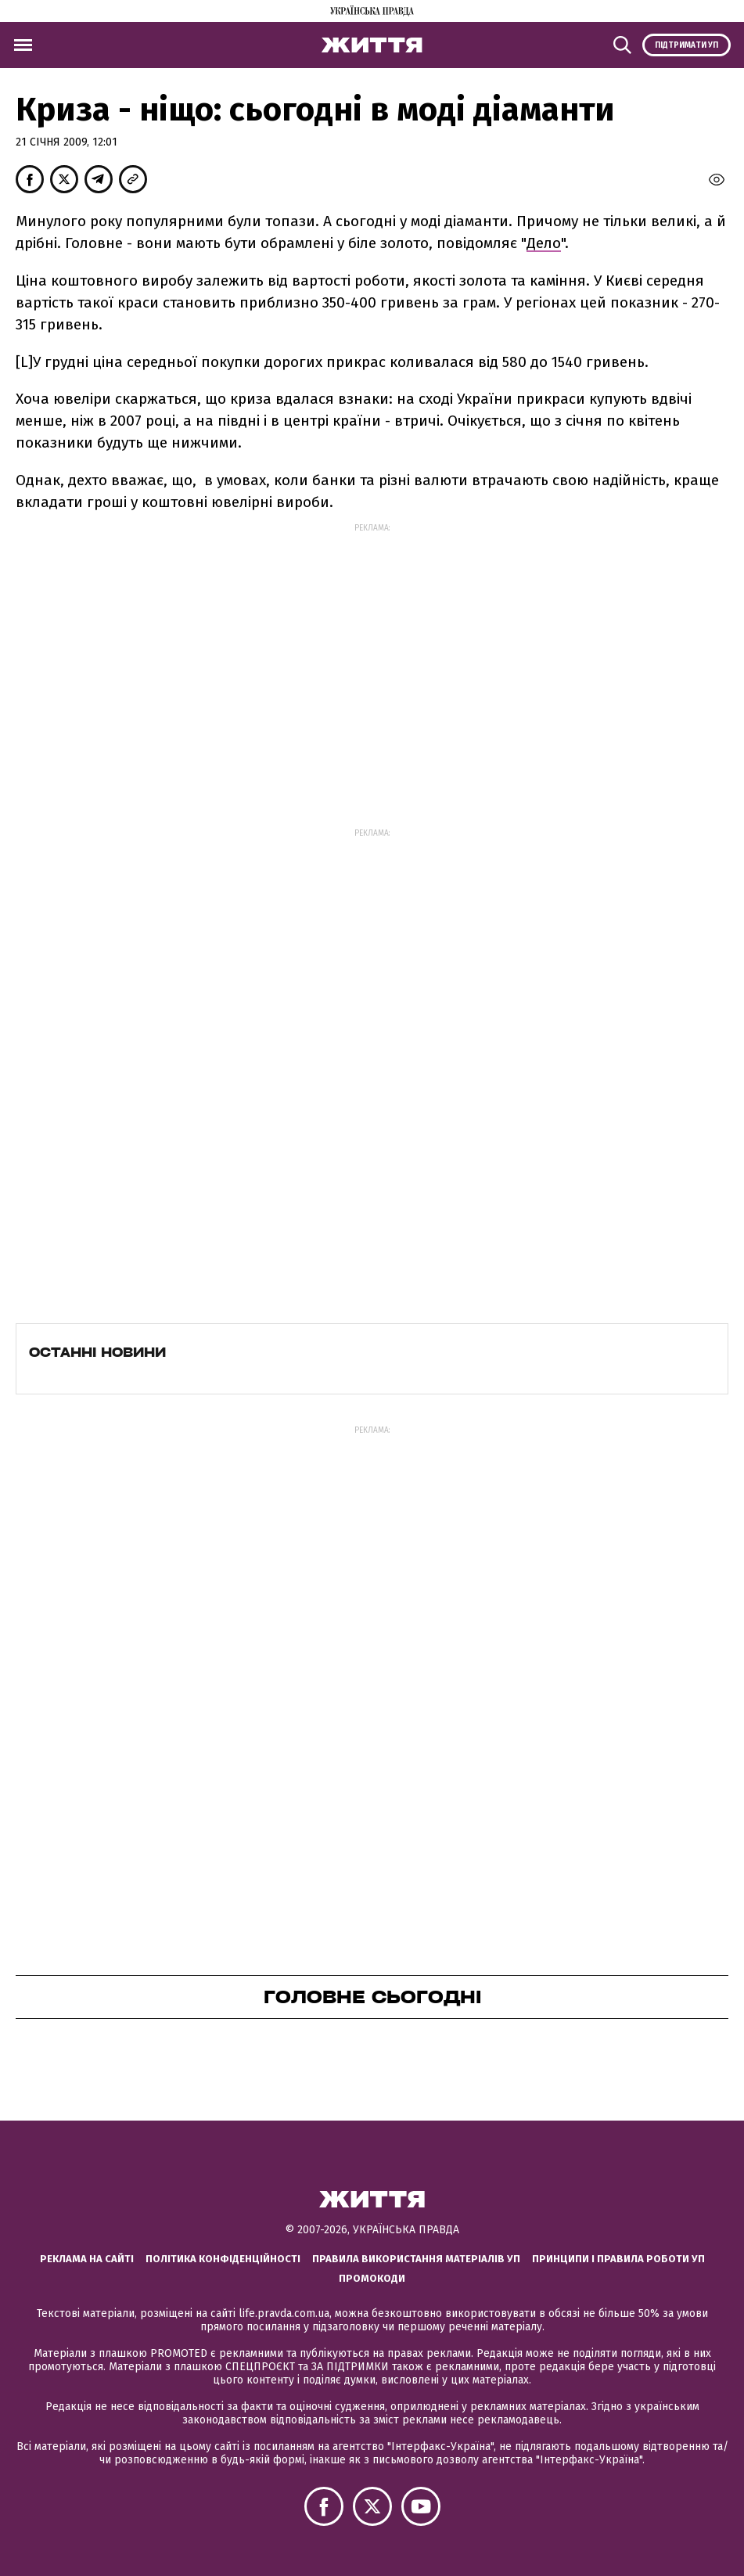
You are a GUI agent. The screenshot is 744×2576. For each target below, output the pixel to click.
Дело (544, 243)
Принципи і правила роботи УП (618, 2259)
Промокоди (372, 2278)
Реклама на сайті (87, 2259)
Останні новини (97, 1352)
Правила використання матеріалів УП (416, 2259)
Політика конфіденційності (223, 2259)
